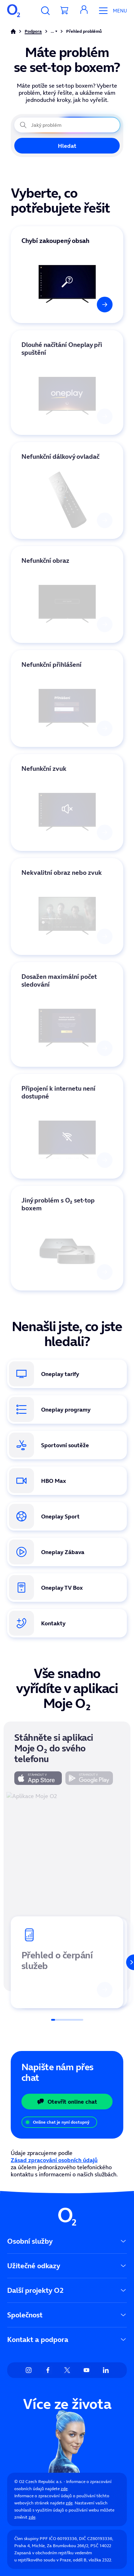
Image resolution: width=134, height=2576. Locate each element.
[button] (84, 10)
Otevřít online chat (67, 2101)
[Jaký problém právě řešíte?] (67, 125)
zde (64, 2489)
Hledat (67, 146)
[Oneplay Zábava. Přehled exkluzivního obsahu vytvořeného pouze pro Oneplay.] (67, 1552)
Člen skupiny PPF (31, 2538)
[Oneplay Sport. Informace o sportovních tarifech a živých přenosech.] (67, 1516)
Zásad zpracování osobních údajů (54, 2160)
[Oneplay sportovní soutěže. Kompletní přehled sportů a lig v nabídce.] (67, 1445)
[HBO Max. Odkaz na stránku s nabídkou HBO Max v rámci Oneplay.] (67, 1480)
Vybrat (19, 230)
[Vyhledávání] (45, 10)
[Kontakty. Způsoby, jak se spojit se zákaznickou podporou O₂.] (67, 1623)
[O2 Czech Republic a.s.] (13, 10)
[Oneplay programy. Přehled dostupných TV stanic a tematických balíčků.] (67, 1409)
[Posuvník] (67, 2019)
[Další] (126, 1962)
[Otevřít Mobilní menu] (110, 10)
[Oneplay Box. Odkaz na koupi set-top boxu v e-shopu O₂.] (67, 1587)
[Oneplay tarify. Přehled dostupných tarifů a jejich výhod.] (67, 1374)
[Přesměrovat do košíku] (64, 10)
